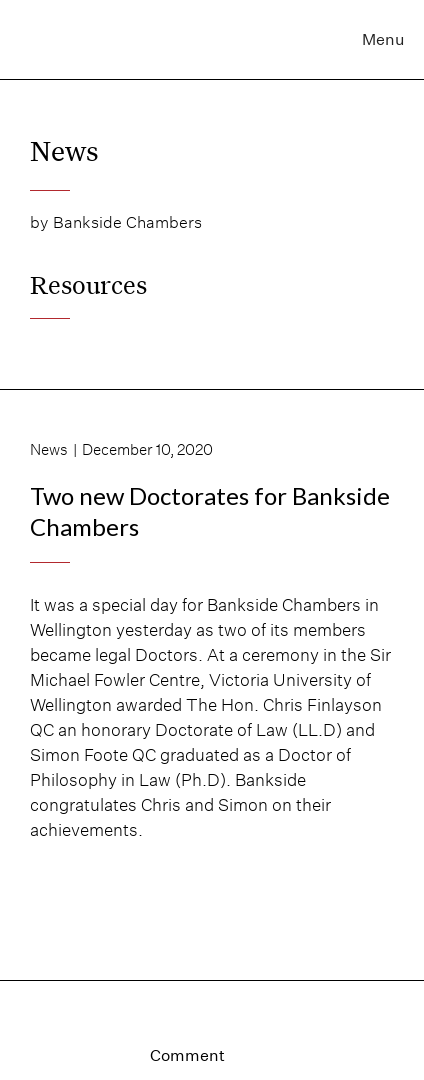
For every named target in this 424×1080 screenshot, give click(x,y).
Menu (383, 39)
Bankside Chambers (127, 222)
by (39, 222)
